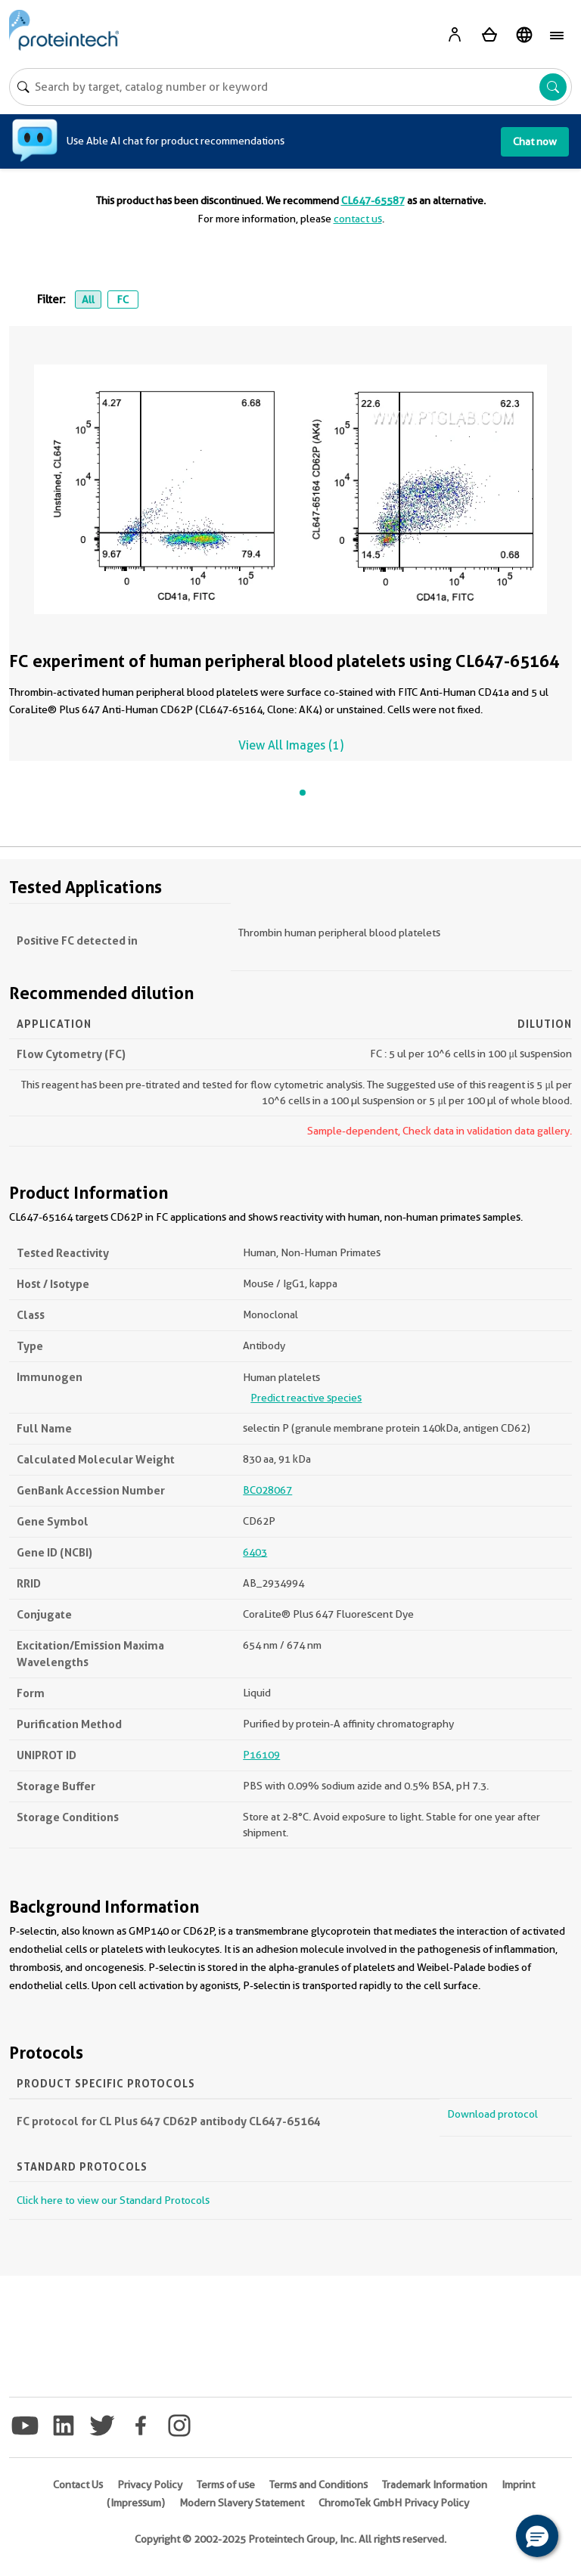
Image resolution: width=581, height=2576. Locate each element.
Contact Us (78, 2484)
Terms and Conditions (318, 2484)
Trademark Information (434, 2484)
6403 (255, 1552)
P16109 (261, 1755)
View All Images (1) (290, 745)
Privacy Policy (149, 2484)
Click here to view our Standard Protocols (113, 2200)
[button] (537, 2536)
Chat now (535, 141)
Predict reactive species (306, 1398)
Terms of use (226, 2484)
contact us (358, 219)
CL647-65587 (373, 200)
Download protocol (492, 2114)
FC (123, 299)
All (88, 299)
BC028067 (267, 1490)
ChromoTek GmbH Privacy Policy (393, 2503)
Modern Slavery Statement (241, 2503)
